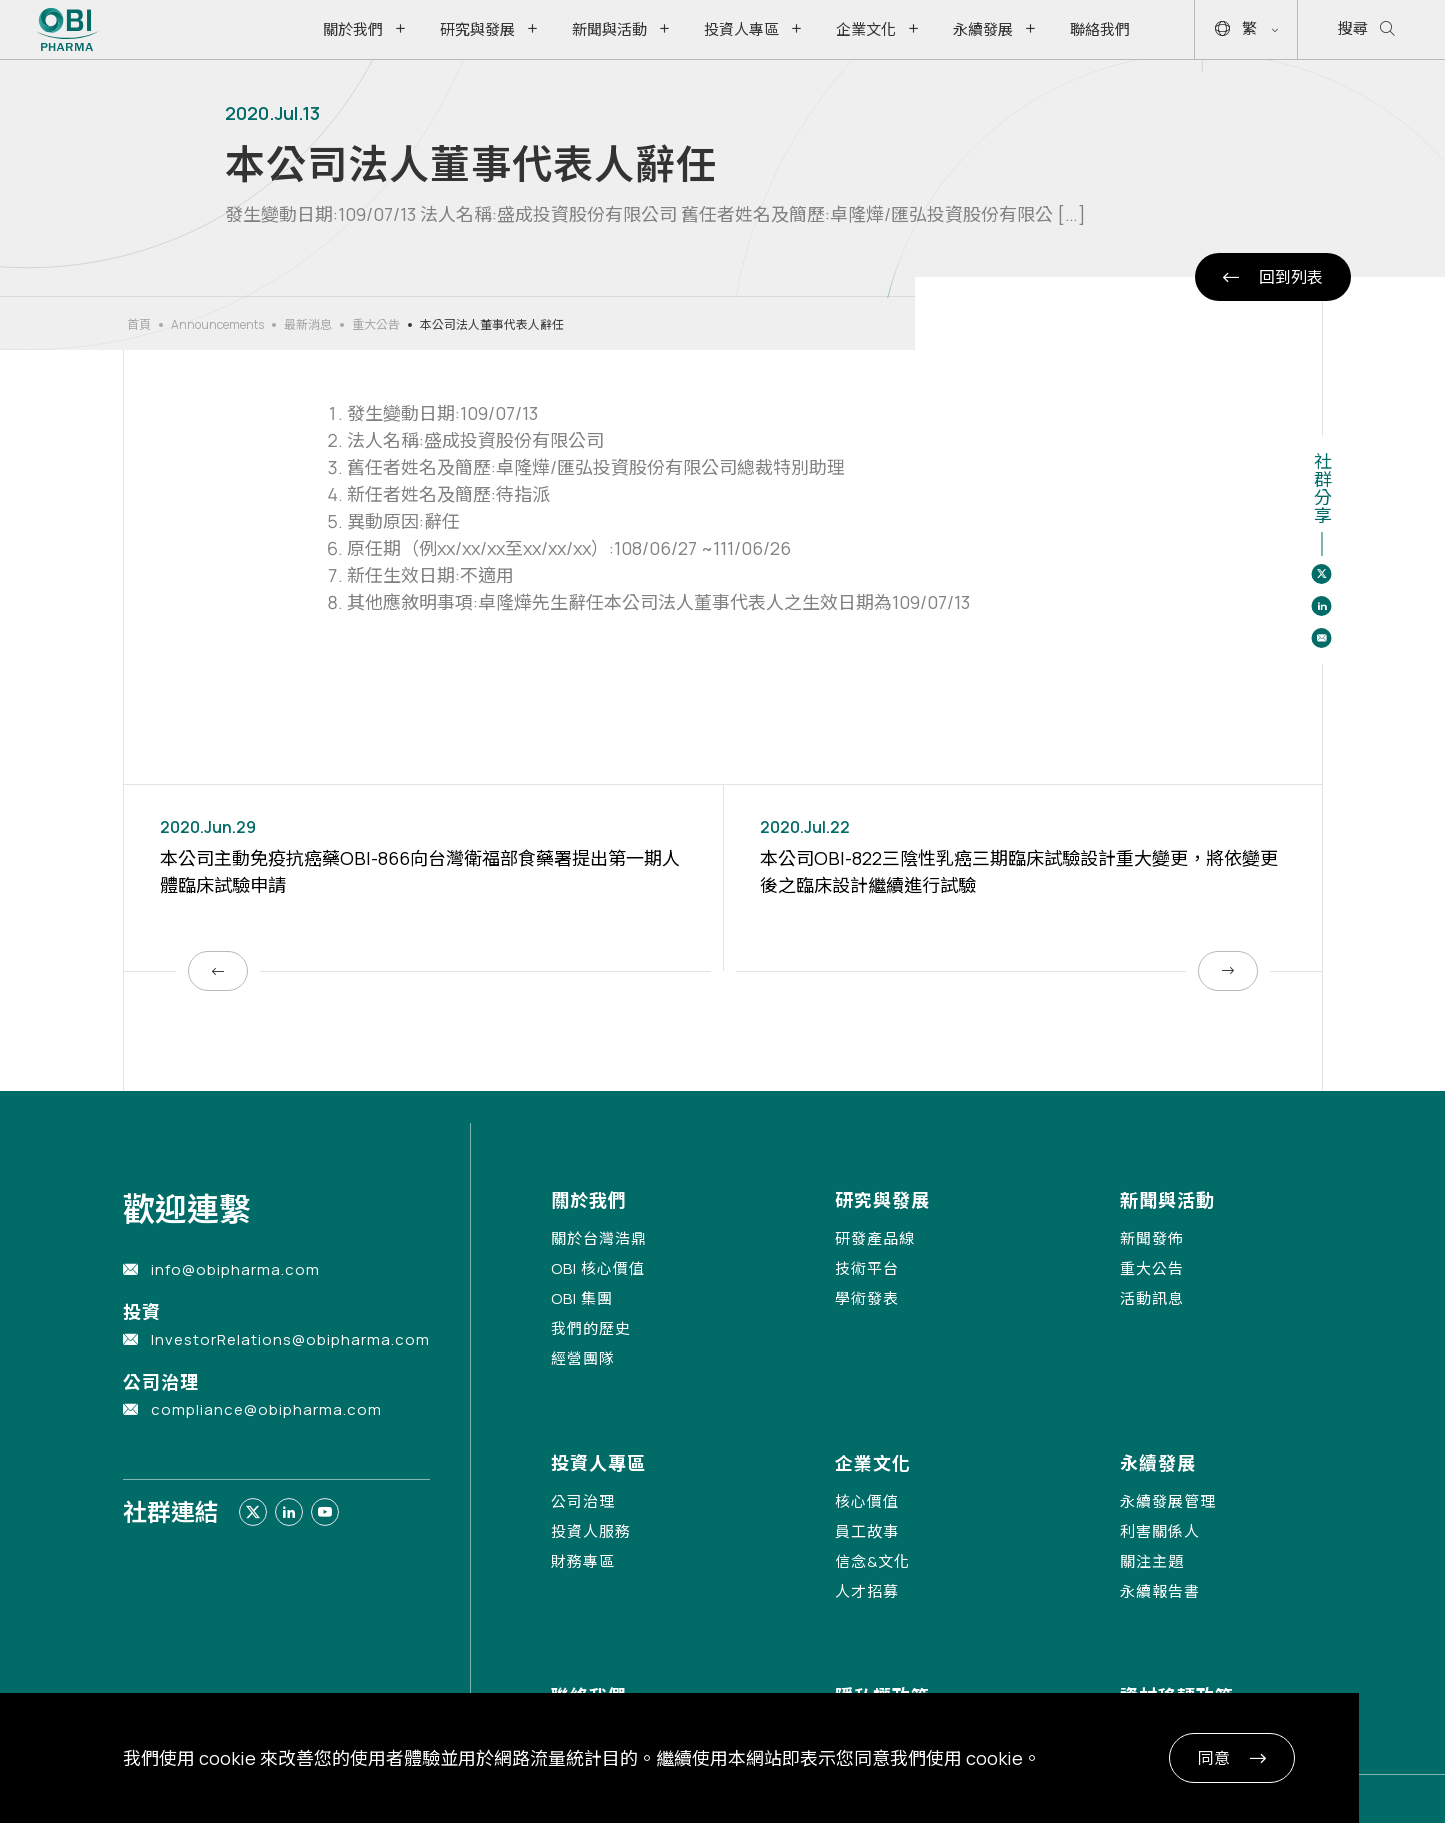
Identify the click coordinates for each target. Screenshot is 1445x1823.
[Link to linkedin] (289, 1512)
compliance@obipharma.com (266, 1409)
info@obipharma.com (235, 1269)
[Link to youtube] (325, 1512)
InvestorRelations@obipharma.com (290, 1339)
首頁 (139, 324)
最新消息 (308, 324)
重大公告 (376, 324)
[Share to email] (1322, 638)
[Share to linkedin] (1322, 606)
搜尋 (1366, 29)
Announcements (217, 324)
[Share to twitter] (1322, 574)
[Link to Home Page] (67, 29)
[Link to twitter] (253, 1512)
